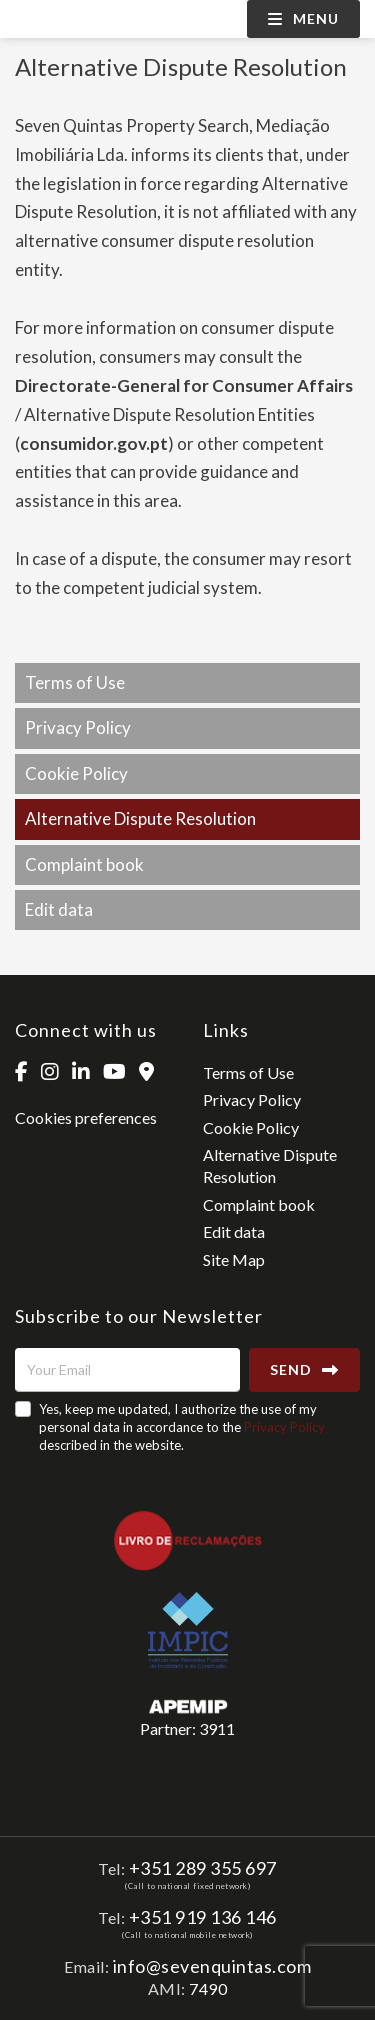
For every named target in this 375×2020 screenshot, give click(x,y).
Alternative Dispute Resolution (140, 818)
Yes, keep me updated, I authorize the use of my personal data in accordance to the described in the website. (182, 1427)
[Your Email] (127, 1370)
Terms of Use (75, 682)
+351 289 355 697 (203, 1868)
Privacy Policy (78, 727)
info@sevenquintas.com (212, 1966)
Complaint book (84, 864)
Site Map (234, 1259)
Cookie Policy (76, 773)
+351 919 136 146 (203, 1917)
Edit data (59, 909)
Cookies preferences (86, 1117)
